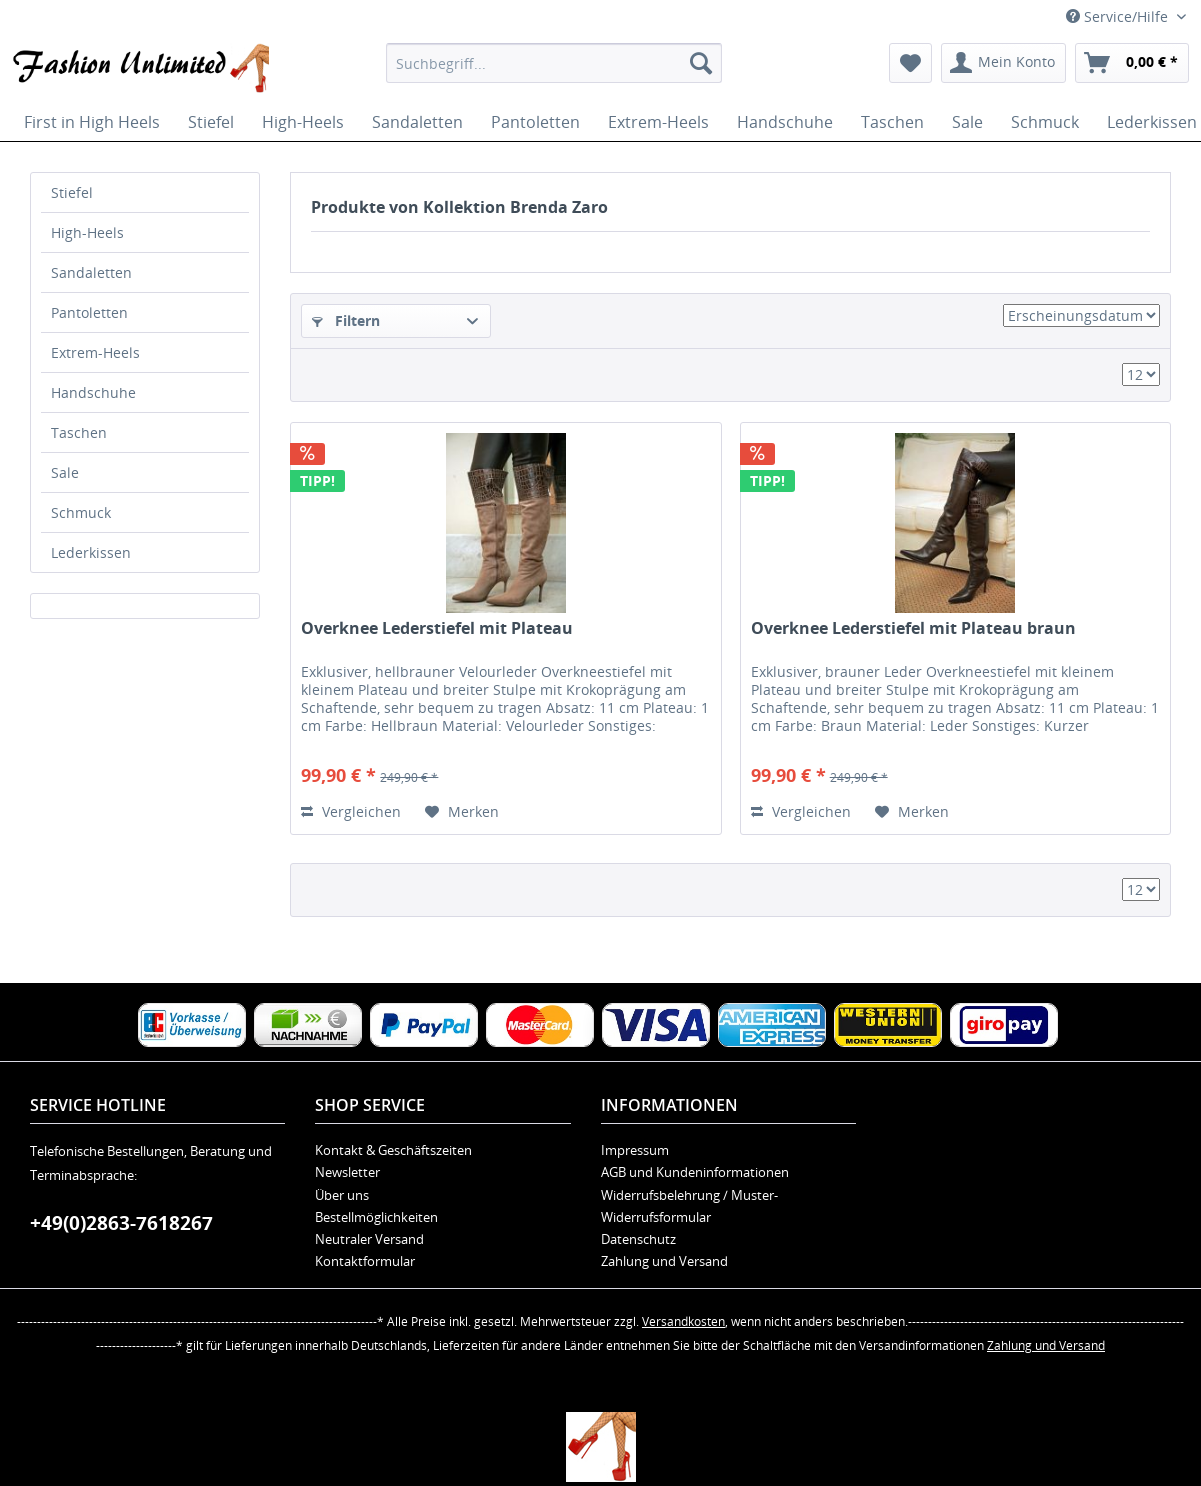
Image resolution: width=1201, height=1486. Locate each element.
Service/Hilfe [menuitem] (1119, 16)
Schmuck (81, 512)
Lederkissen (91, 552)
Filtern (346, 320)
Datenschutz (638, 1239)
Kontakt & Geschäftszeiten (393, 1150)
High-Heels (87, 232)
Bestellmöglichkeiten (376, 1217)
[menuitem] (554, 63)
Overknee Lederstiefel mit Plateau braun (913, 628)
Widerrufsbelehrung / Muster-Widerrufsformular (689, 1206)
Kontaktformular (365, 1261)
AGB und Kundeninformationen (695, 1172)
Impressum (635, 1150)
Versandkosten (683, 1321)
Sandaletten (91, 272)
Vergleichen (351, 811)
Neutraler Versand (369, 1239)
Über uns (342, 1195)
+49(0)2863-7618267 (121, 1223)
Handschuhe (93, 392)
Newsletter (347, 1172)
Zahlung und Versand (664, 1261)
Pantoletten (89, 312)
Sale (65, 472)
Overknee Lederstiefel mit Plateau (437, 628)
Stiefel (72, 192)
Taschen (79, 432)
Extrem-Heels (95, 352)
